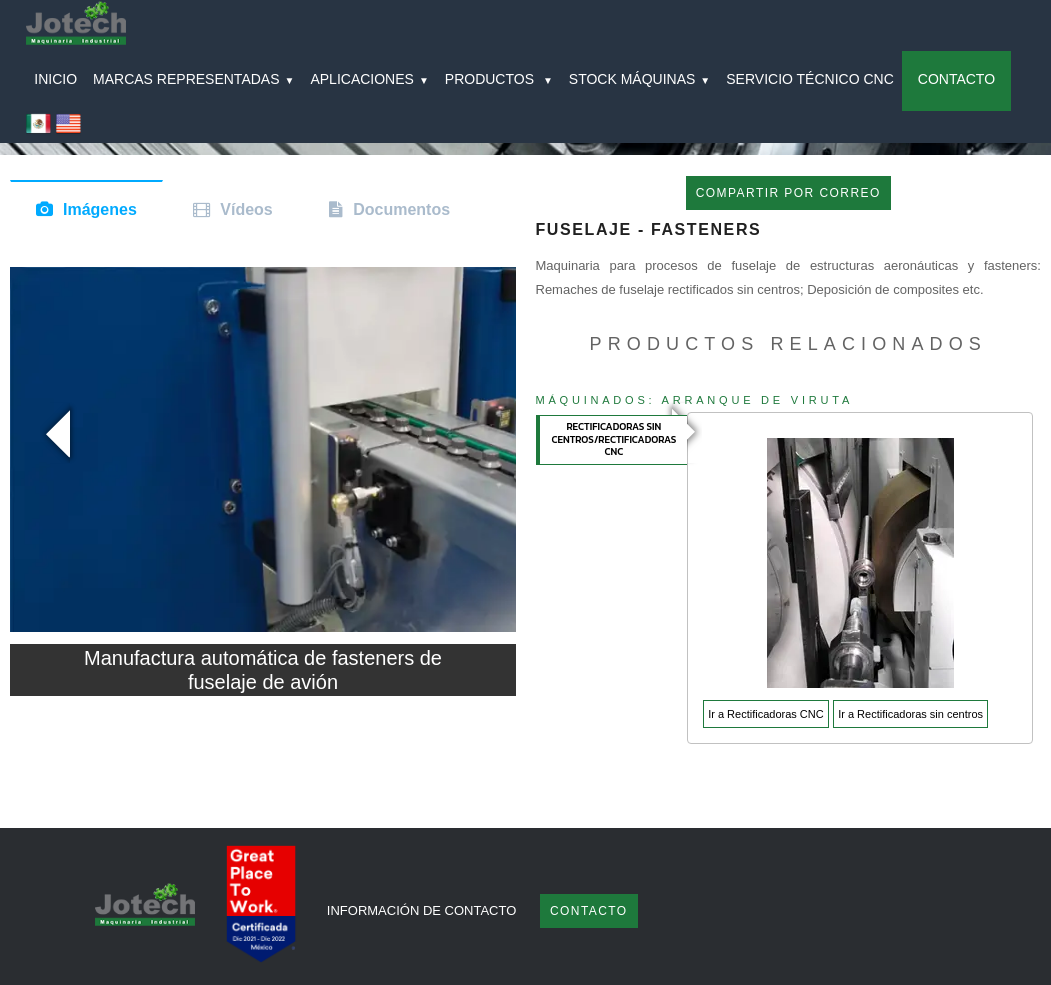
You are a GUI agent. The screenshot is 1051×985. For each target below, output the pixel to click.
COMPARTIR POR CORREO (788, 193)
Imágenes (100, 209)
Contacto (589, 911)
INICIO (55, 79)
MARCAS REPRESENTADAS (193, 79)
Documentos (401, 209)
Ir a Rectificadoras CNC (766, 714)
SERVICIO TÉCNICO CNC (810, 79)
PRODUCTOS (499, 79)
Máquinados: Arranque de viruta (695, 400)
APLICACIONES (369, 79)
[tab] (612, 440)
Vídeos (246, 209)
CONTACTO (956, 79)
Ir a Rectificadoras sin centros (910, 714)
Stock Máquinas (639, 79)
